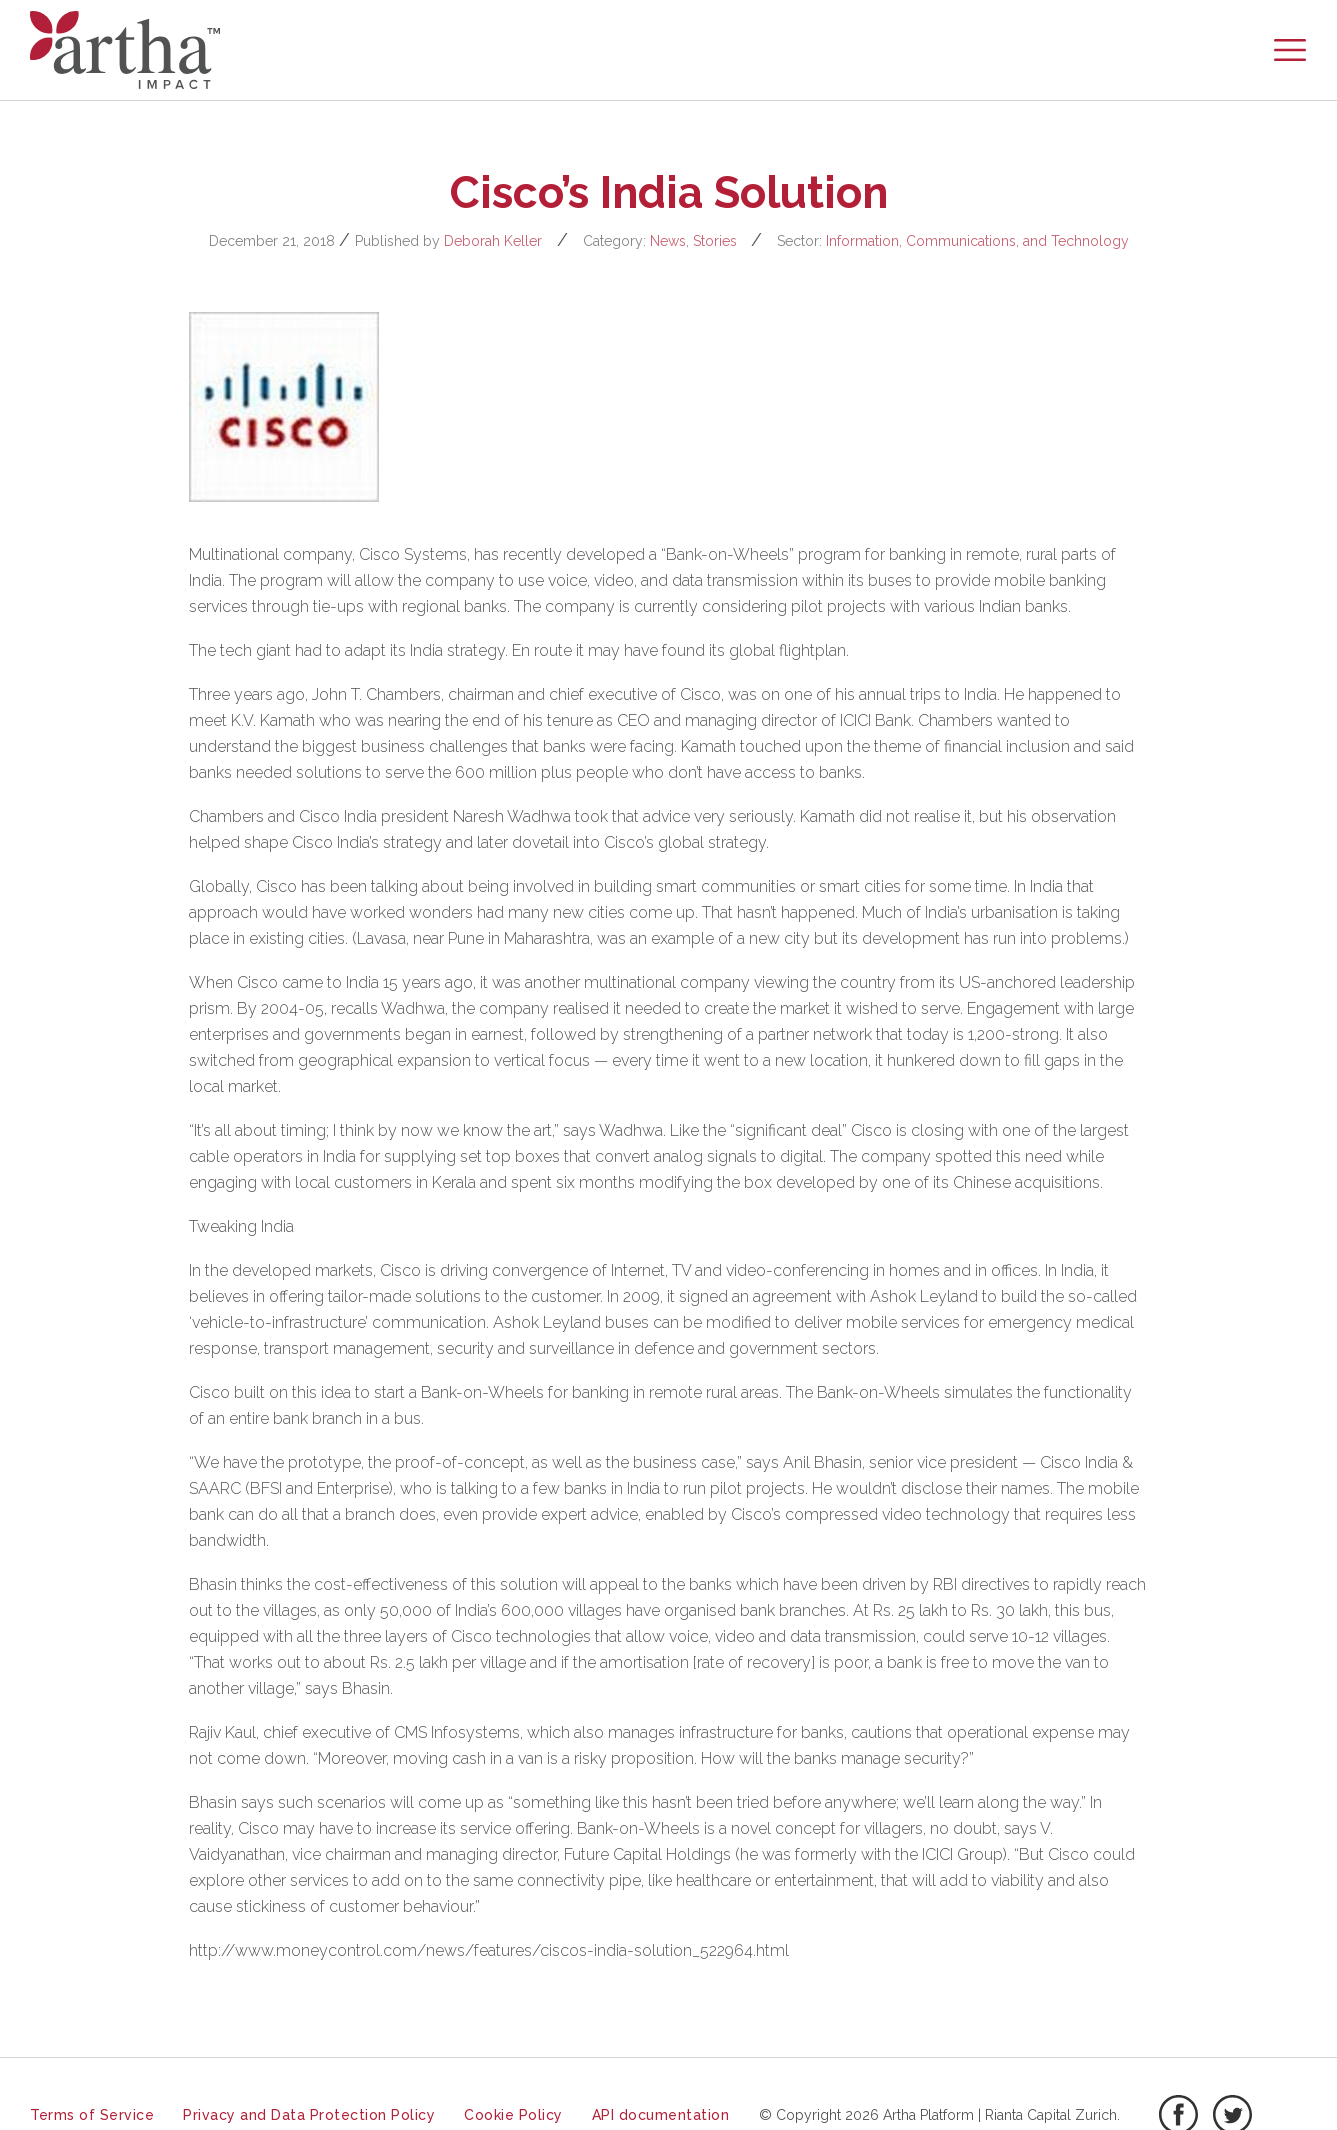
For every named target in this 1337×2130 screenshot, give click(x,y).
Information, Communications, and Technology (977, 241)
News (668, 241)
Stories (715, 241)
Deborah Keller (493, 241)
